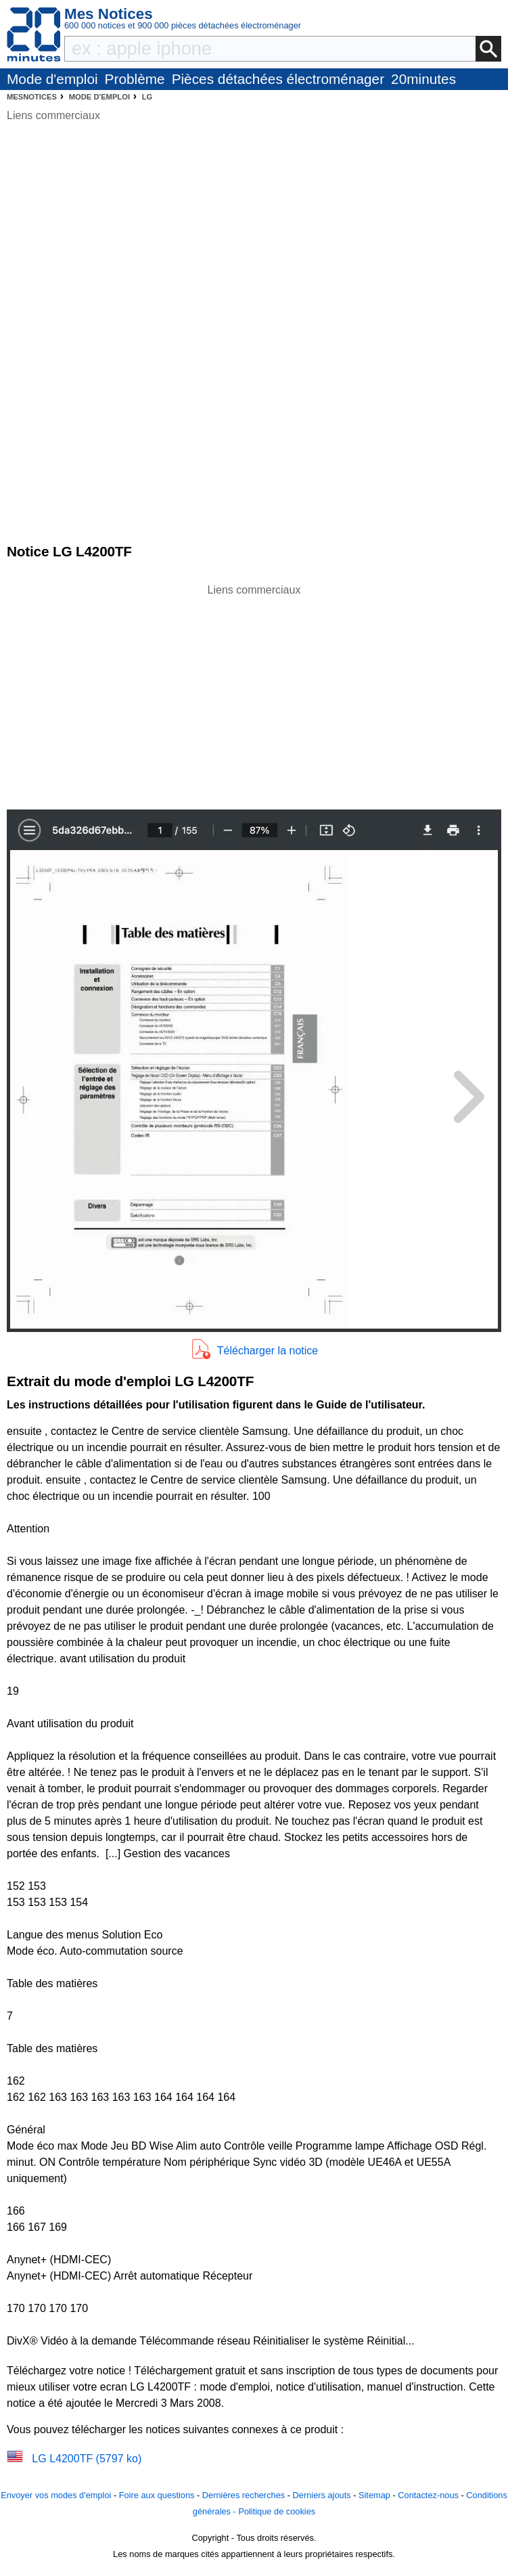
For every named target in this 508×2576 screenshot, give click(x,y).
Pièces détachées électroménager (278, 79)
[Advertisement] (254, 693)
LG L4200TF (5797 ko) (86, 2458)
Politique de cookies (276, 2511)
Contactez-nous (428, 2495)
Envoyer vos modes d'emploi (56, 2495)
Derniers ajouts (322, 2495)
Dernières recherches (243, 2495)
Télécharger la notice (267, 1350)
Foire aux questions (157, 2495)
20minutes (423, 79)
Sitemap (374, 2495)
